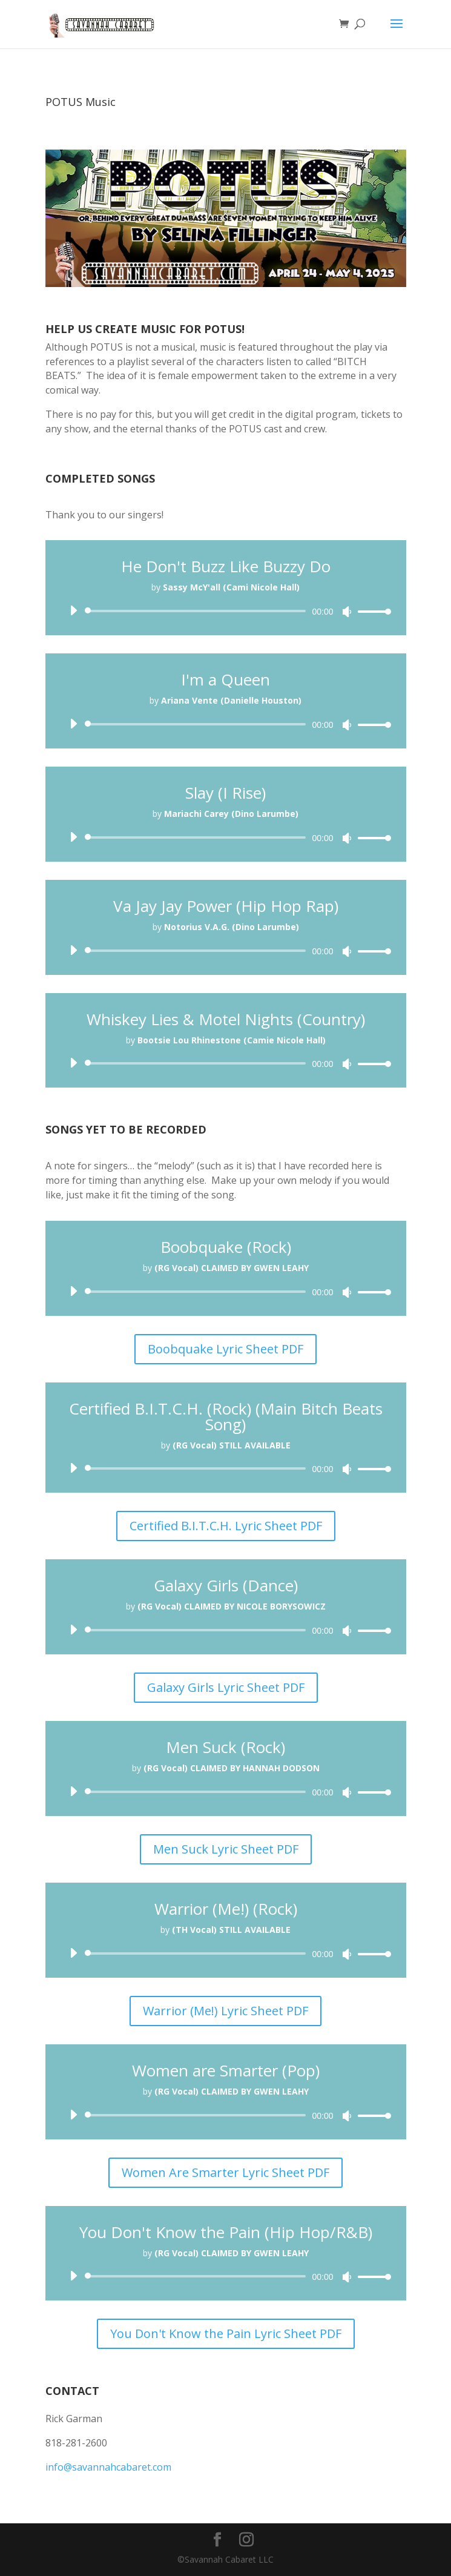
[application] (226, 611)
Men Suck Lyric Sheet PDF (225, 1849)
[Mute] (346, 611)
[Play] (73, 610)
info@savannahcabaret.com (108, 2467)
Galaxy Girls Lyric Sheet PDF (226, 1687)
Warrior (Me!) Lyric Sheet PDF (225, 2011)
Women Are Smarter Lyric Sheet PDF (225, 2172)
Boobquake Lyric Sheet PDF (225, 1349)
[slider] (197, 611)
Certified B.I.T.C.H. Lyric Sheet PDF (226, 1526)
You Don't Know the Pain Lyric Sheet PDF (225, 2333)
